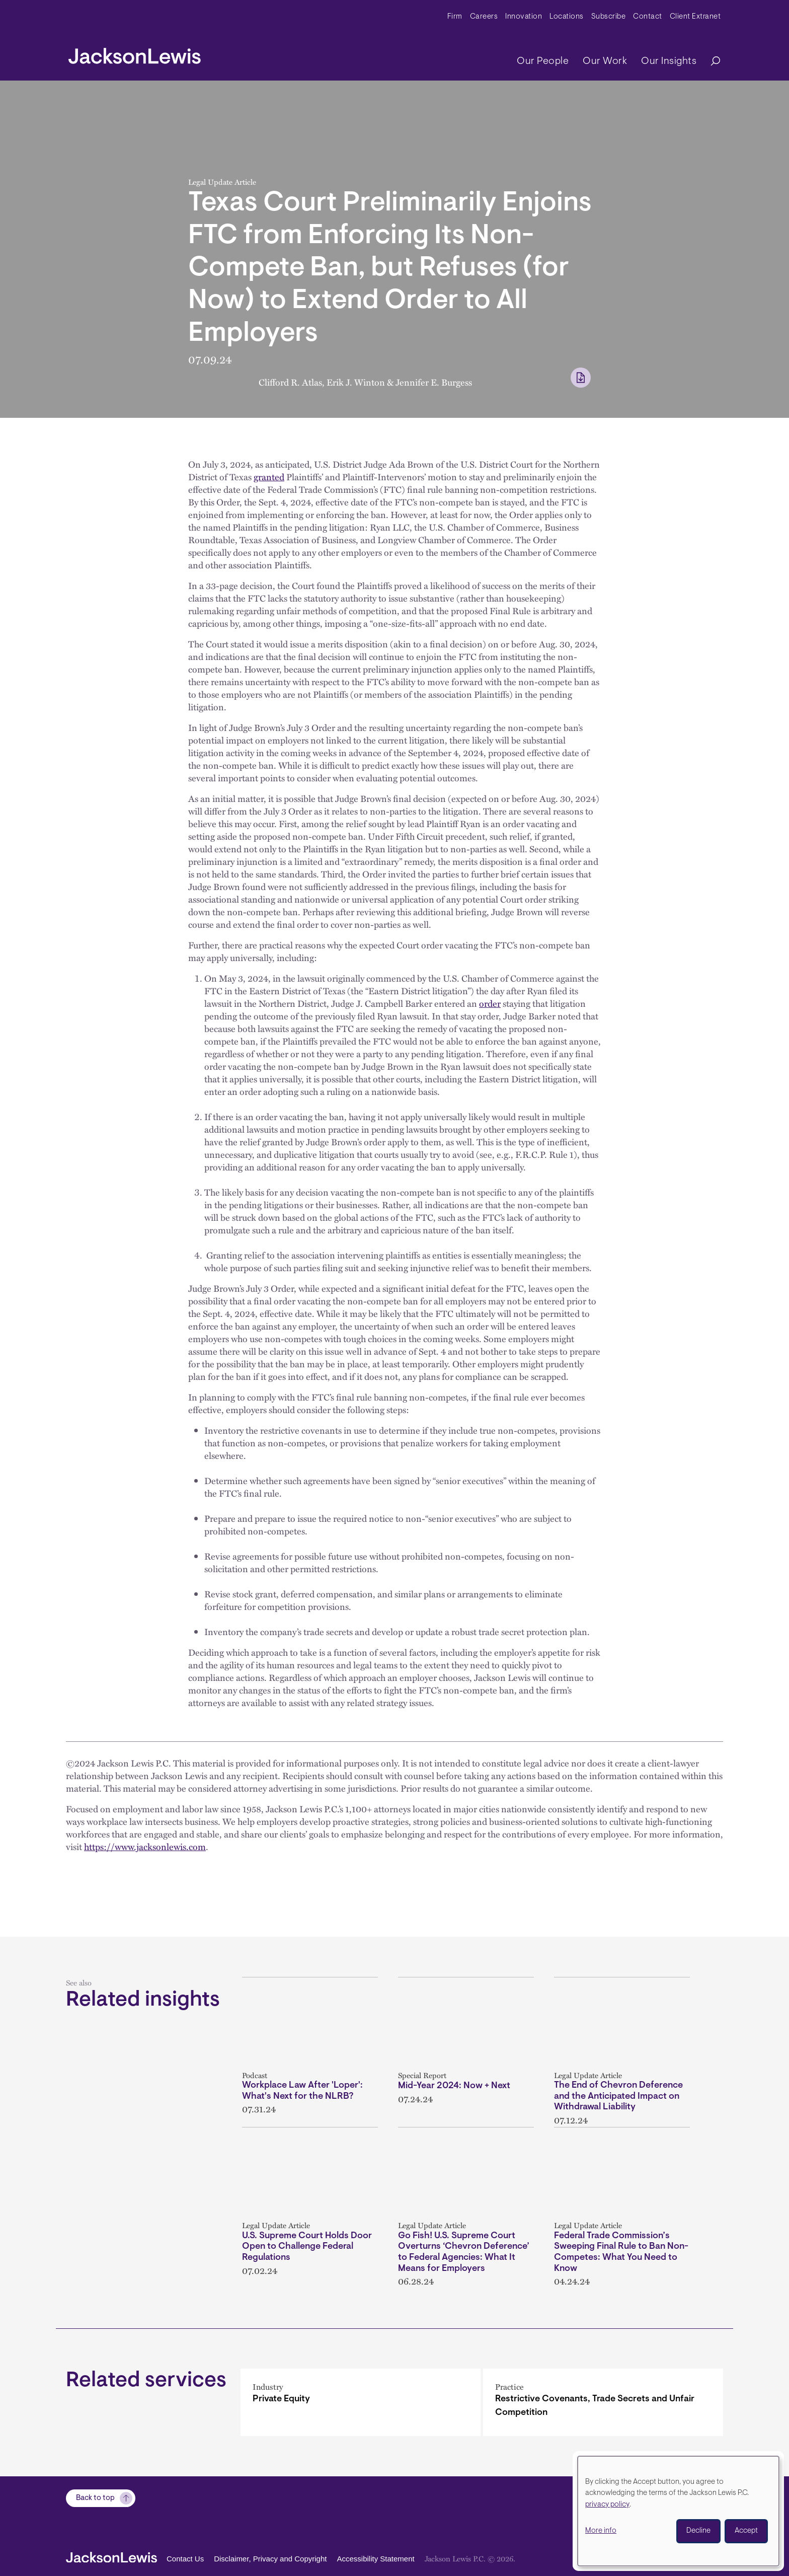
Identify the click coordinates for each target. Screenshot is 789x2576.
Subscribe (608, 17)
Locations (566, 17)
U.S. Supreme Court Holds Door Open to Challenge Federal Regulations (307, 2247)
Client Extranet (695, 17)
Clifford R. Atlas (290, 382)
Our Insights (668, 61)
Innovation (523, 17)
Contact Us (185, 2558)
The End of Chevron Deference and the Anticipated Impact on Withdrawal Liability (618, 2096)
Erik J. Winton (356, 382)
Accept (746, 2531)
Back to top (95, 2498)
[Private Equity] (361, 2402)
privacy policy (607, 2505)
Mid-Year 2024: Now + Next (454, 2086)
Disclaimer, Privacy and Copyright (270, 2558)
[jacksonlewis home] (134, 53)
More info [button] (600, 2531)
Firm (454, 17)
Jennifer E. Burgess (434, 382)
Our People (543, 61)
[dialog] (678, 2511)
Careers (484, 17)
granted (269, 476)
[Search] (710, 61)
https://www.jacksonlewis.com (145, 1846)
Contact (647, 17)
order (490, 1003)
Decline (698, 2531)
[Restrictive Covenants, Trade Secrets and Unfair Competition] (603, 2402)
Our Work (605, 61)
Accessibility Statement (375, 2558)
